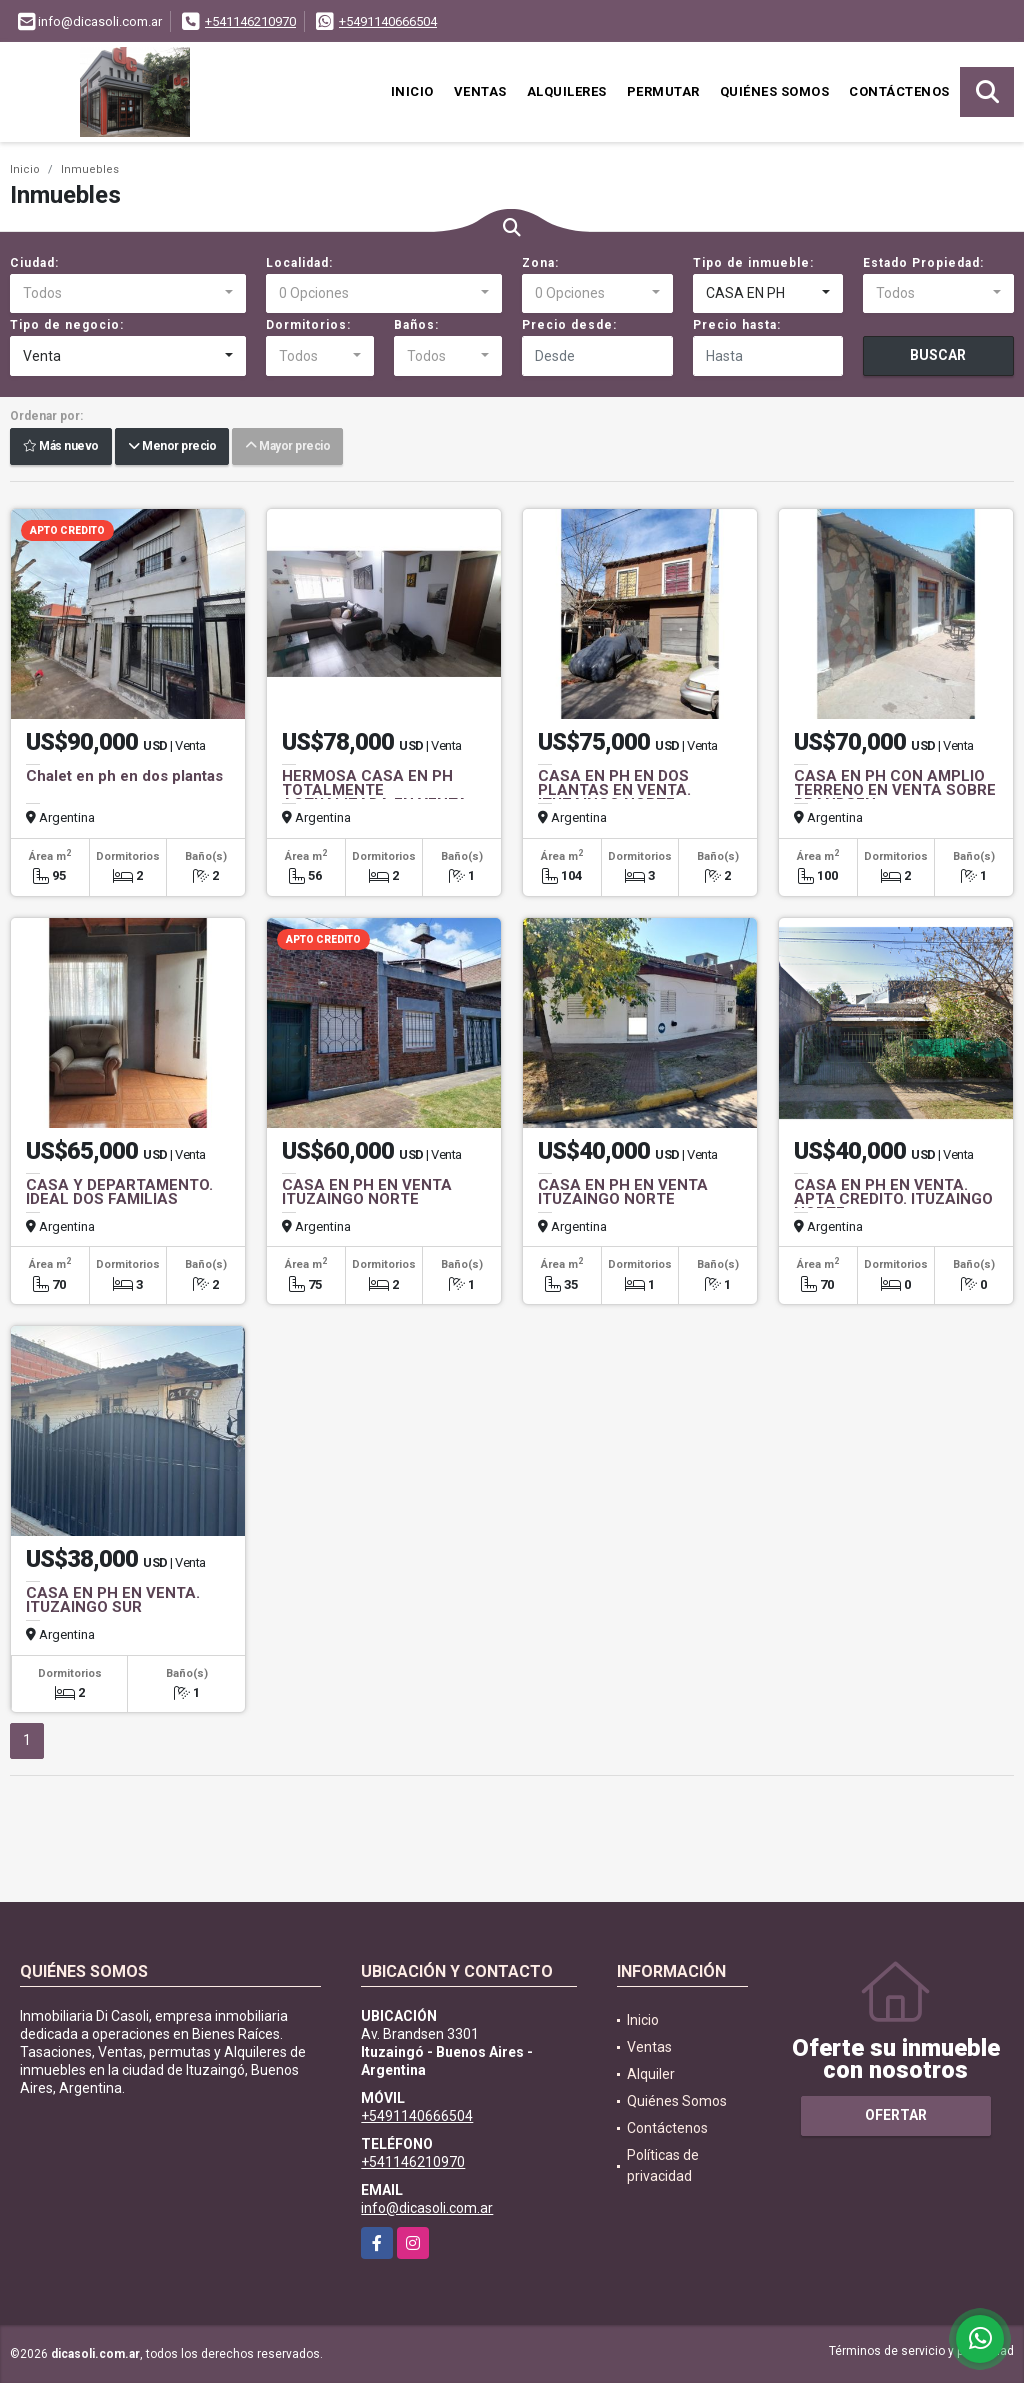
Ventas (480, 91)
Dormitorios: (308, 325)
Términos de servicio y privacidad (921, 2351)
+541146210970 (250, 21)
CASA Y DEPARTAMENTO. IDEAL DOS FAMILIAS (119, 1192)
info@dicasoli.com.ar (427, 2208)
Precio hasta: (737, 325)
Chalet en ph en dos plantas (124, 776)
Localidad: (299, 263)
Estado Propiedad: (923, 263)
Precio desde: (569, 325)
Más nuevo (61, 447)
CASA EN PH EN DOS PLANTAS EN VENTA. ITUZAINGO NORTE (614, 790)
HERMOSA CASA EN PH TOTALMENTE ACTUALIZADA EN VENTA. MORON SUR (377, 797)
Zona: (540, 263)
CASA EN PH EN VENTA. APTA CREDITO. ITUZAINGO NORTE (893, 1199)
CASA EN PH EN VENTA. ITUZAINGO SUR (113, 1600)
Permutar (663, 91)
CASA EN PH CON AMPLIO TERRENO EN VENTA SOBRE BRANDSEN (895, 790)
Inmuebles (90, 169)
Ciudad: (34, 263)
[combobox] (128, 294)
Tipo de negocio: (67, 325)
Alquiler (651, 2074)
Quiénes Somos (775, 91)
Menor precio (172, 447)
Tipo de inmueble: (753, 263)
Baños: (416, 325)
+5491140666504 (388, 21)
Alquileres (567, 91)
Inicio (412, 91)
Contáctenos (899, 91)
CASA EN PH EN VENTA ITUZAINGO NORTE (367, 1192)
